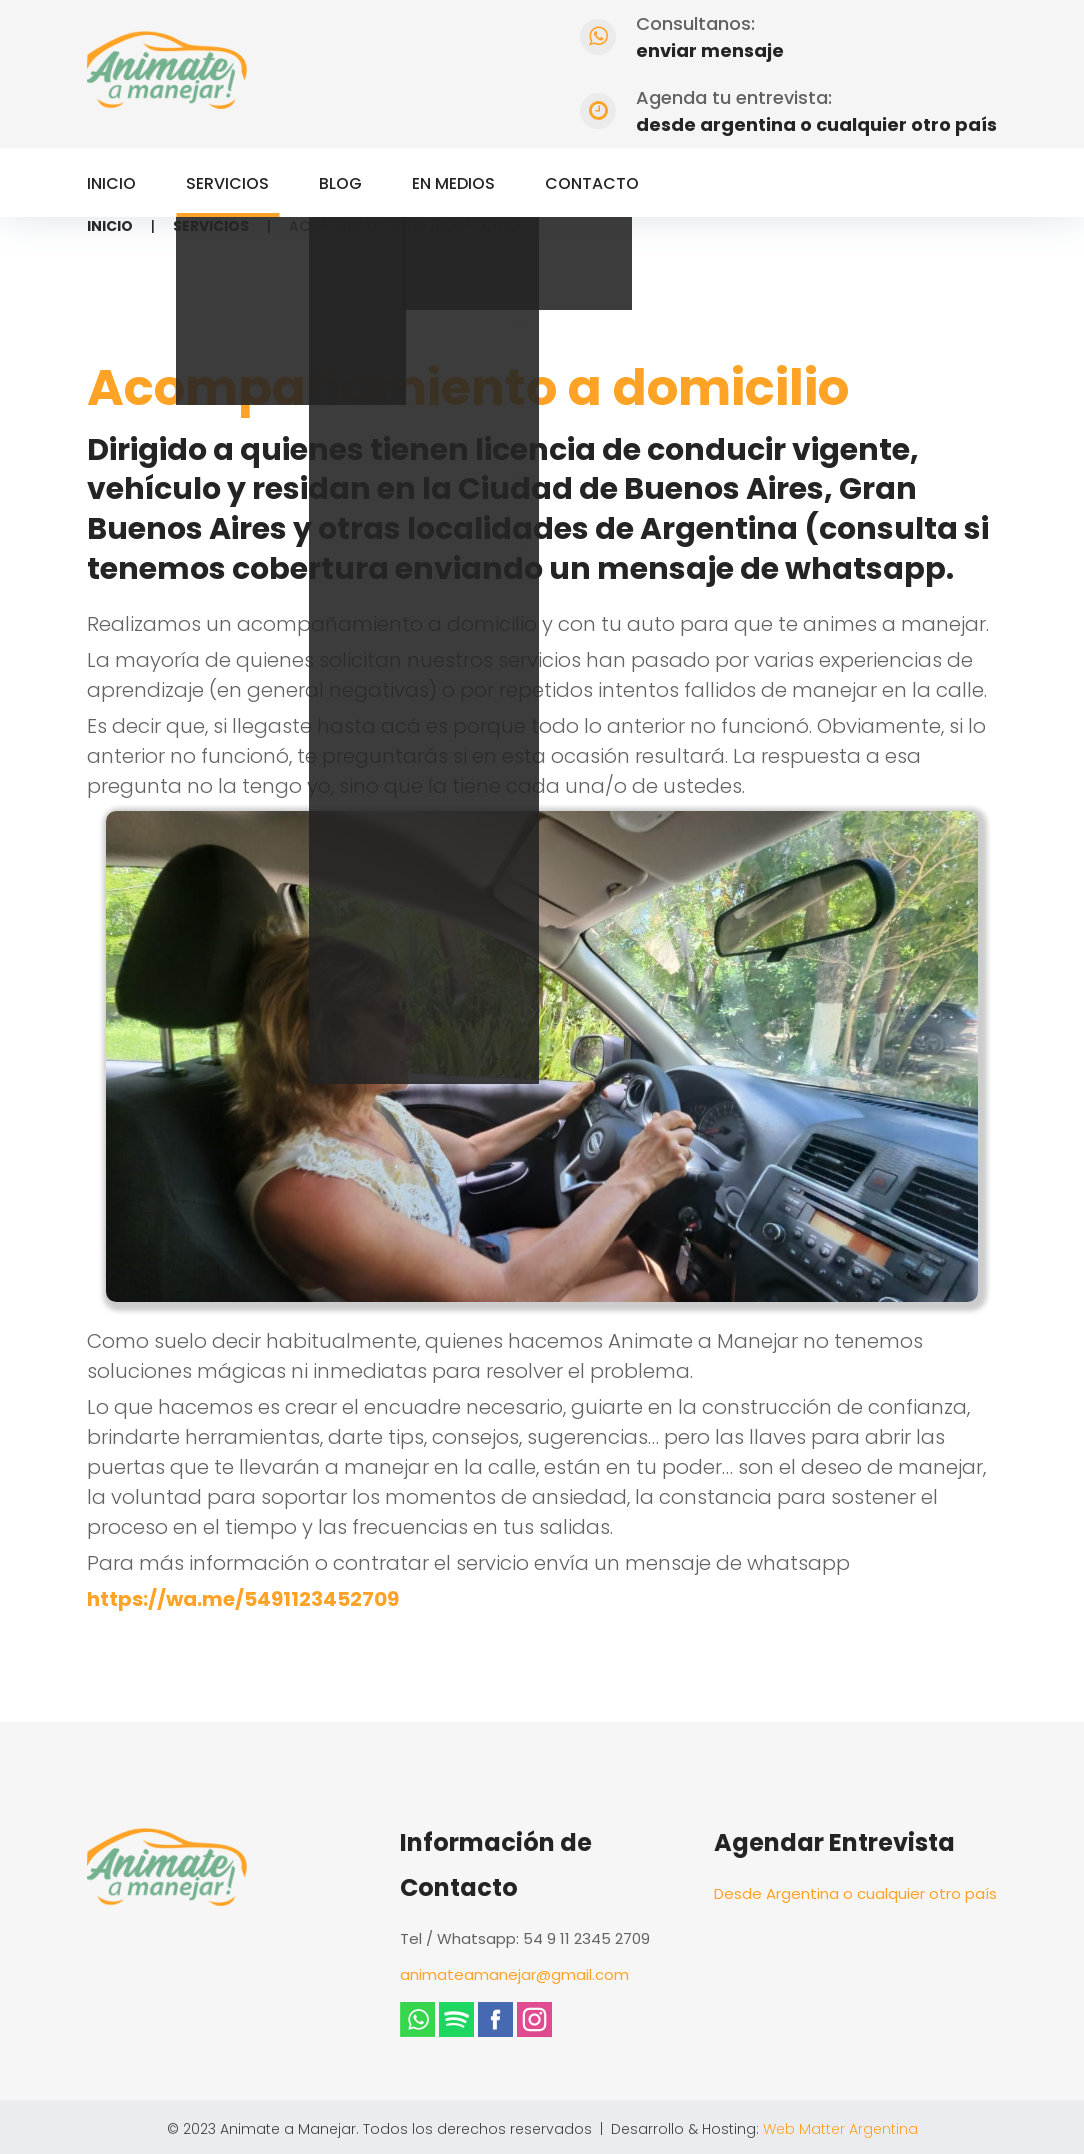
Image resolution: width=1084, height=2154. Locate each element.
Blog (340, 183)
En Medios (453, 183)
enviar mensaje (710, 50)
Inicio (111, 183)
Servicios (227, 183)
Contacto (592, 183)
